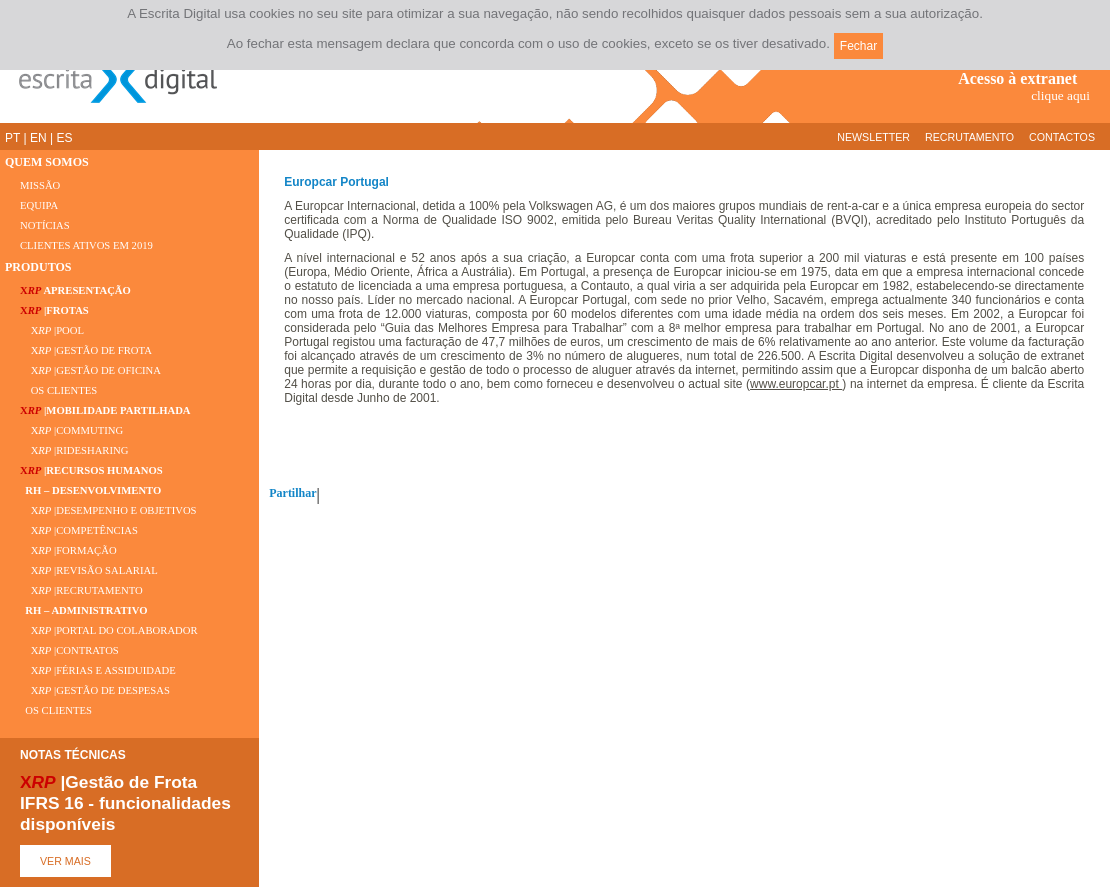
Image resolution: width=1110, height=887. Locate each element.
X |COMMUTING (71, 430)
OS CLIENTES (58, 390)
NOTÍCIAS (45, 225)
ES (64, 138)
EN (38, 138)
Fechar (858, 46)
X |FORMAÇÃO (68, 550)
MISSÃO (40, 185)
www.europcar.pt (796, 384)
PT (12, 138)
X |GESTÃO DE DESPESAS (95, 690)
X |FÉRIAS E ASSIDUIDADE (98, 670)
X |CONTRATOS (69, 650)
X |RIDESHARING (74, 450)
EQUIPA (39, 205)
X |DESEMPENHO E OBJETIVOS (108, 510)
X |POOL (52, 330)
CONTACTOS (1062, 137)
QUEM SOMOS (47, 162)
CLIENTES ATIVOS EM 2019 (86, 245)
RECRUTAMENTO (969, 137)
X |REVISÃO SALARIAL (89, 570)
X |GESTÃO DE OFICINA (90, 370)
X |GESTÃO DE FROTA (86, 350)
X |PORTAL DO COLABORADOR (109, 630)
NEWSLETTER (873, 137)
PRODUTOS (38, 267)
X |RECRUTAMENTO (81, 590)
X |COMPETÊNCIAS (79, 530)
